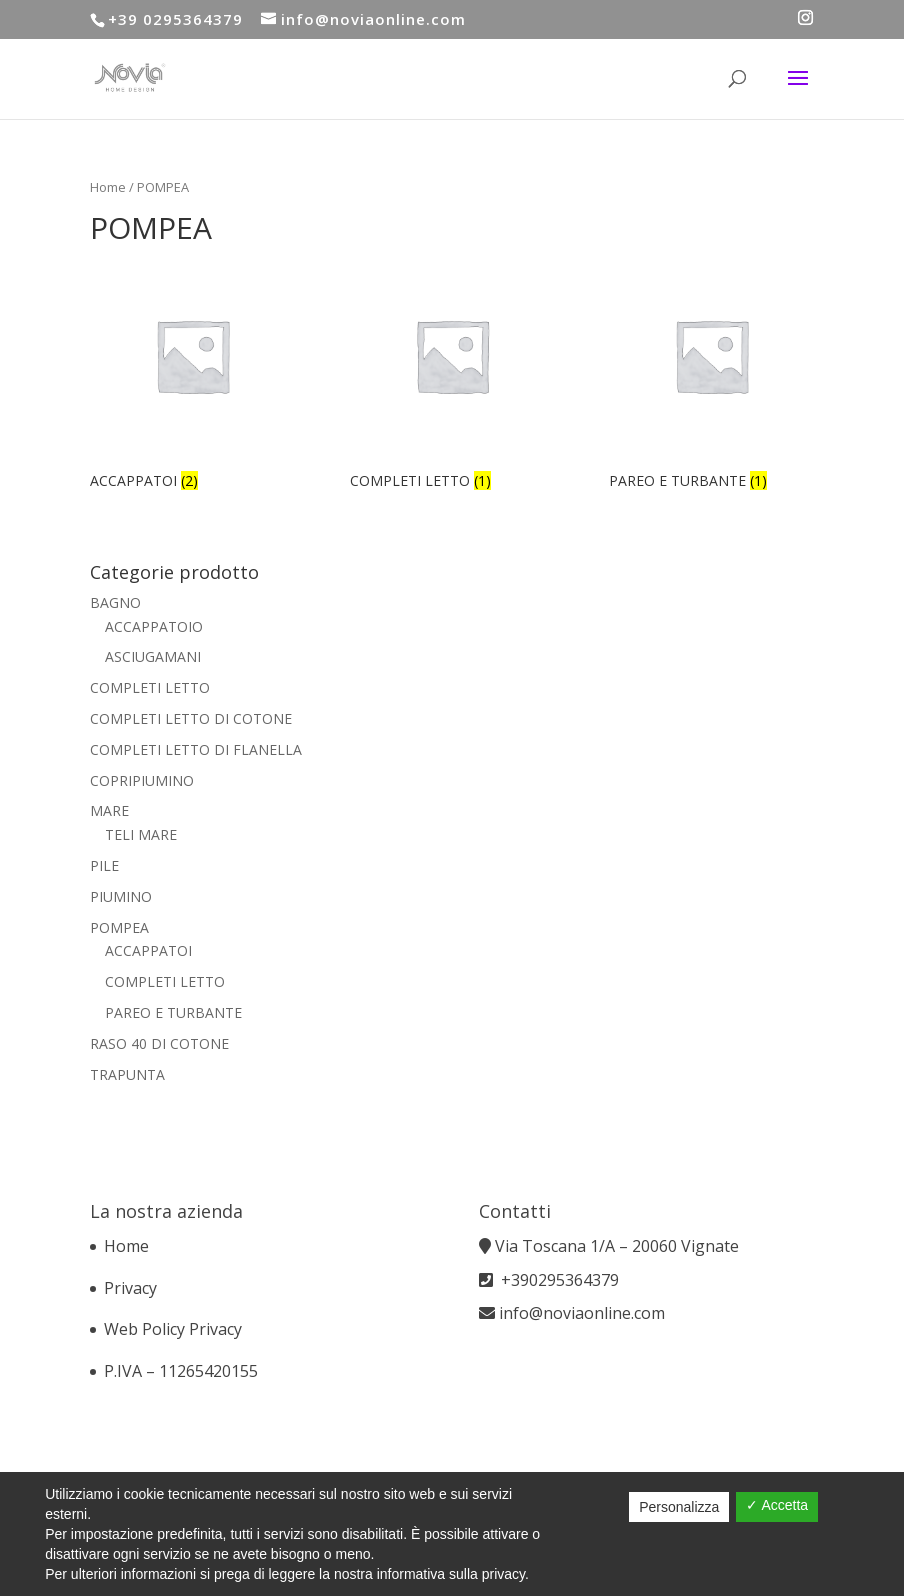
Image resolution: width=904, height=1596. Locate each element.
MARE (109, 810)
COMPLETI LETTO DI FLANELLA (196, 749)
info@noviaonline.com (582, 1313)
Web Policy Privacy (173, 1329)
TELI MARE (141, 834)
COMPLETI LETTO (150, 687)
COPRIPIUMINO (142, 780)
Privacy (130, 1288)
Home (108, 187)
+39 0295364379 (175, 19)
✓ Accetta (777, 1505)
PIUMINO (121, 896)
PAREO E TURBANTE (173, 1012)
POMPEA (119, 927)
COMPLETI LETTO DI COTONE (191, 718)
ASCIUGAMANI (153, 656)
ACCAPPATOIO (154, 626)
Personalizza (679, 1507)
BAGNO (115, 602)
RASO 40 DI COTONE (159, 1043)
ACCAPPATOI (148, 950)
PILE (104, 865)
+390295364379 (560, 1280)
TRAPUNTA (127, 1074)
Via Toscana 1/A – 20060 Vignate (619, 1246)
